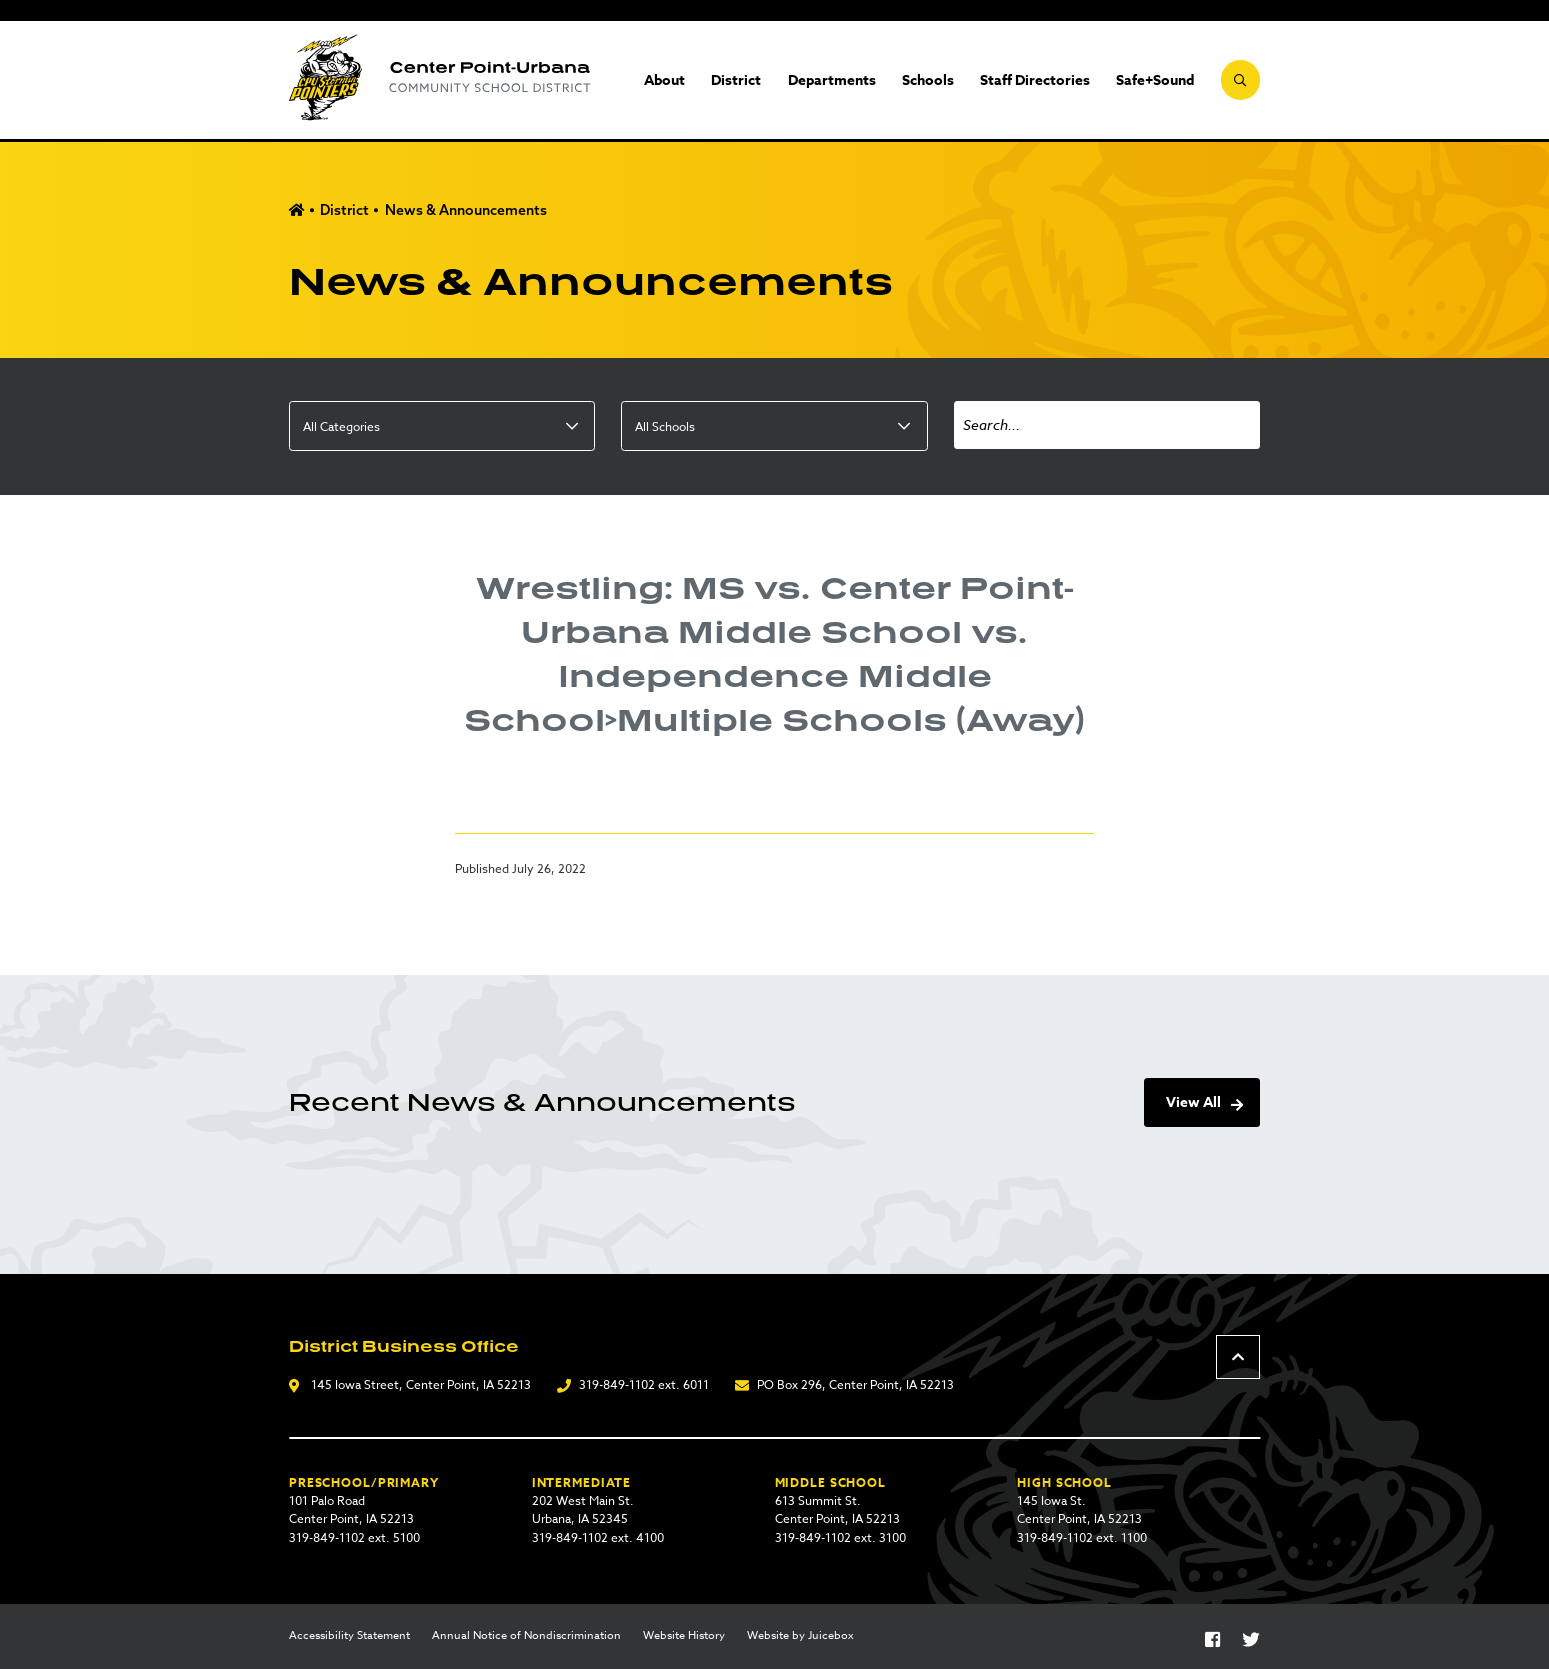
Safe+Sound (1155, 80)
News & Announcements (466, 210)
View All (1193, 1102)
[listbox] (442, 426)
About (664, 80)
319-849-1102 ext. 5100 (354, 1537)
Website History (684, 1636)
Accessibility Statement (349, 1636)
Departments (832, 80)
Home (297, 210)
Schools (928, 80)
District (736, 80)
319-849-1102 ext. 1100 (1082, 1537)
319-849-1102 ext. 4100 (598, 1537)
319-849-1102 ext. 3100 (840, 1537)
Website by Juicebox (800, 1636)
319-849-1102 (617, 1384)
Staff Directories (1035, 80)
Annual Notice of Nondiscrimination (526, 1636)
